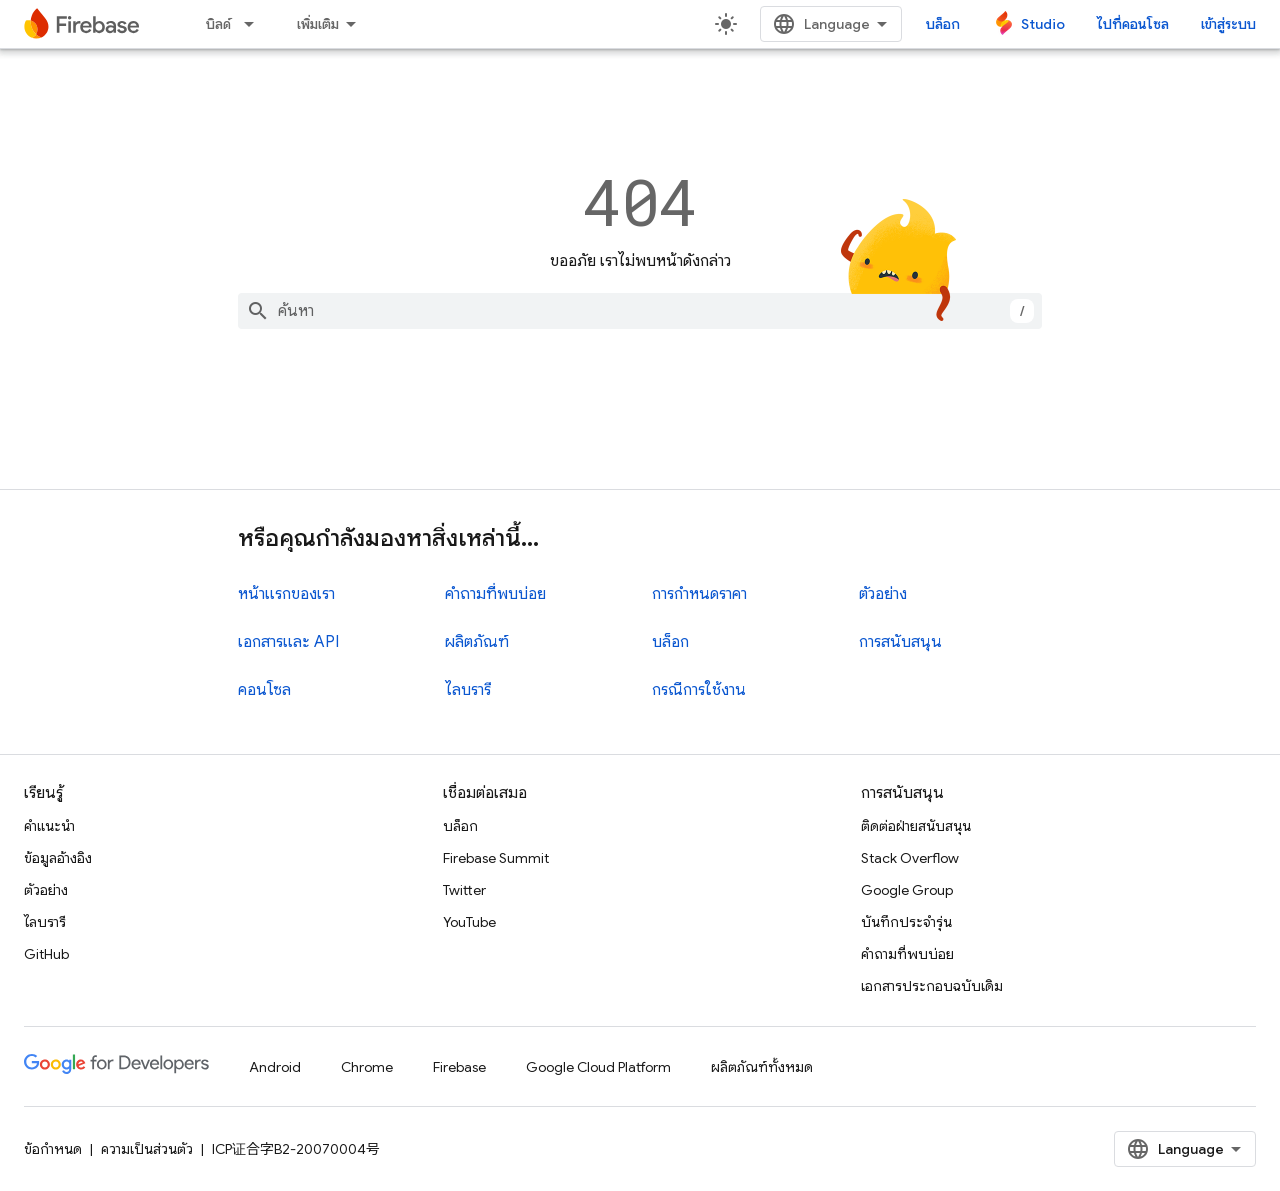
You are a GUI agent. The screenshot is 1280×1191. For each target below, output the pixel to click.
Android (275, 1067)
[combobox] (640, 311)
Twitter (464, 890)
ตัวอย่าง (883, 594)
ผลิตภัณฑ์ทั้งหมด (762, 1067)
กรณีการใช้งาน (699, 690)
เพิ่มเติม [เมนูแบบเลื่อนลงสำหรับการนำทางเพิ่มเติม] (318, 24)
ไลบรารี (468, 690)
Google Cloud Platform (598, 1067)
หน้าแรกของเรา (286, 594)
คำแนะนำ (49, 826)
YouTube (469, 922)
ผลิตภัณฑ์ (477, 642)
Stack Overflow (910, 858)
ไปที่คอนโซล (1133, 24)
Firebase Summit (496, 858)
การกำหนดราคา (699, 594)
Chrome (367, 1067)
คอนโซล (264, 690)
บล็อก (943, 24)
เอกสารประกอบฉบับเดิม (932, 986)
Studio (1043, 24)
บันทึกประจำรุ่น (906, 922)
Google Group (907, 890)
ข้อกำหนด (53, 1149)
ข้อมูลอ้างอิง (58, 858)
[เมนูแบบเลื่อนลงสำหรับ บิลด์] (255, 24)
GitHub (46, 954)
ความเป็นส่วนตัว (147, 1149)
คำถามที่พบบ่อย (495, 594)
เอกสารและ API (288, 642)
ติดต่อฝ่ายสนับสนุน (916, 826)
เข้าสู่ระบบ (1228, 24)
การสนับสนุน (900, 642)
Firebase (459, 1067)
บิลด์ (218, 24)
